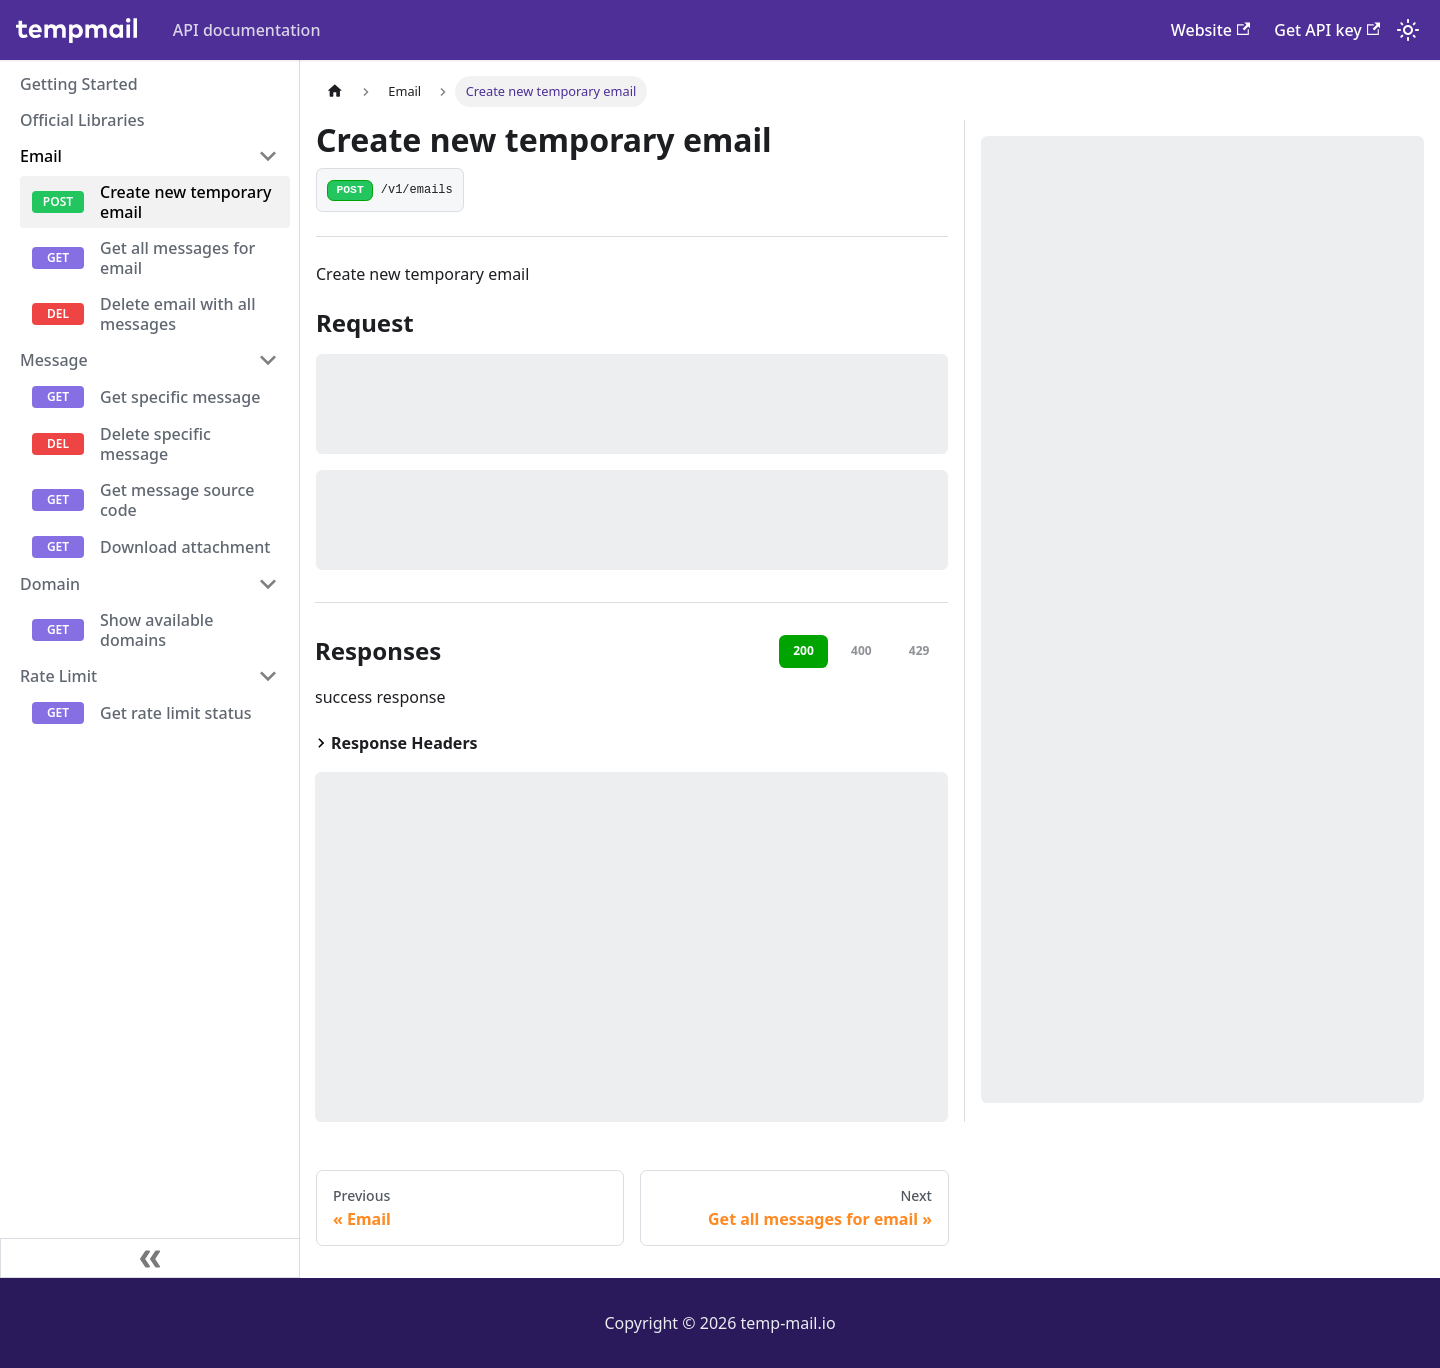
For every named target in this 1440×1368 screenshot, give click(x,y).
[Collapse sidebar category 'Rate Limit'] (268, 676)
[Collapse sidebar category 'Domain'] (268, 584)
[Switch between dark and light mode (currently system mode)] (1408, 30)
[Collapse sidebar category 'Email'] (268, 156)
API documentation (247, 30)
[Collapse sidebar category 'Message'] (268, 360)
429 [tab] (919, 650)
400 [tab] (861, 650)
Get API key (1327, 30)
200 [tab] (803, 650)
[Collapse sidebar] (150, 1258)
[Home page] (335, 91)
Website (1211, 30)
